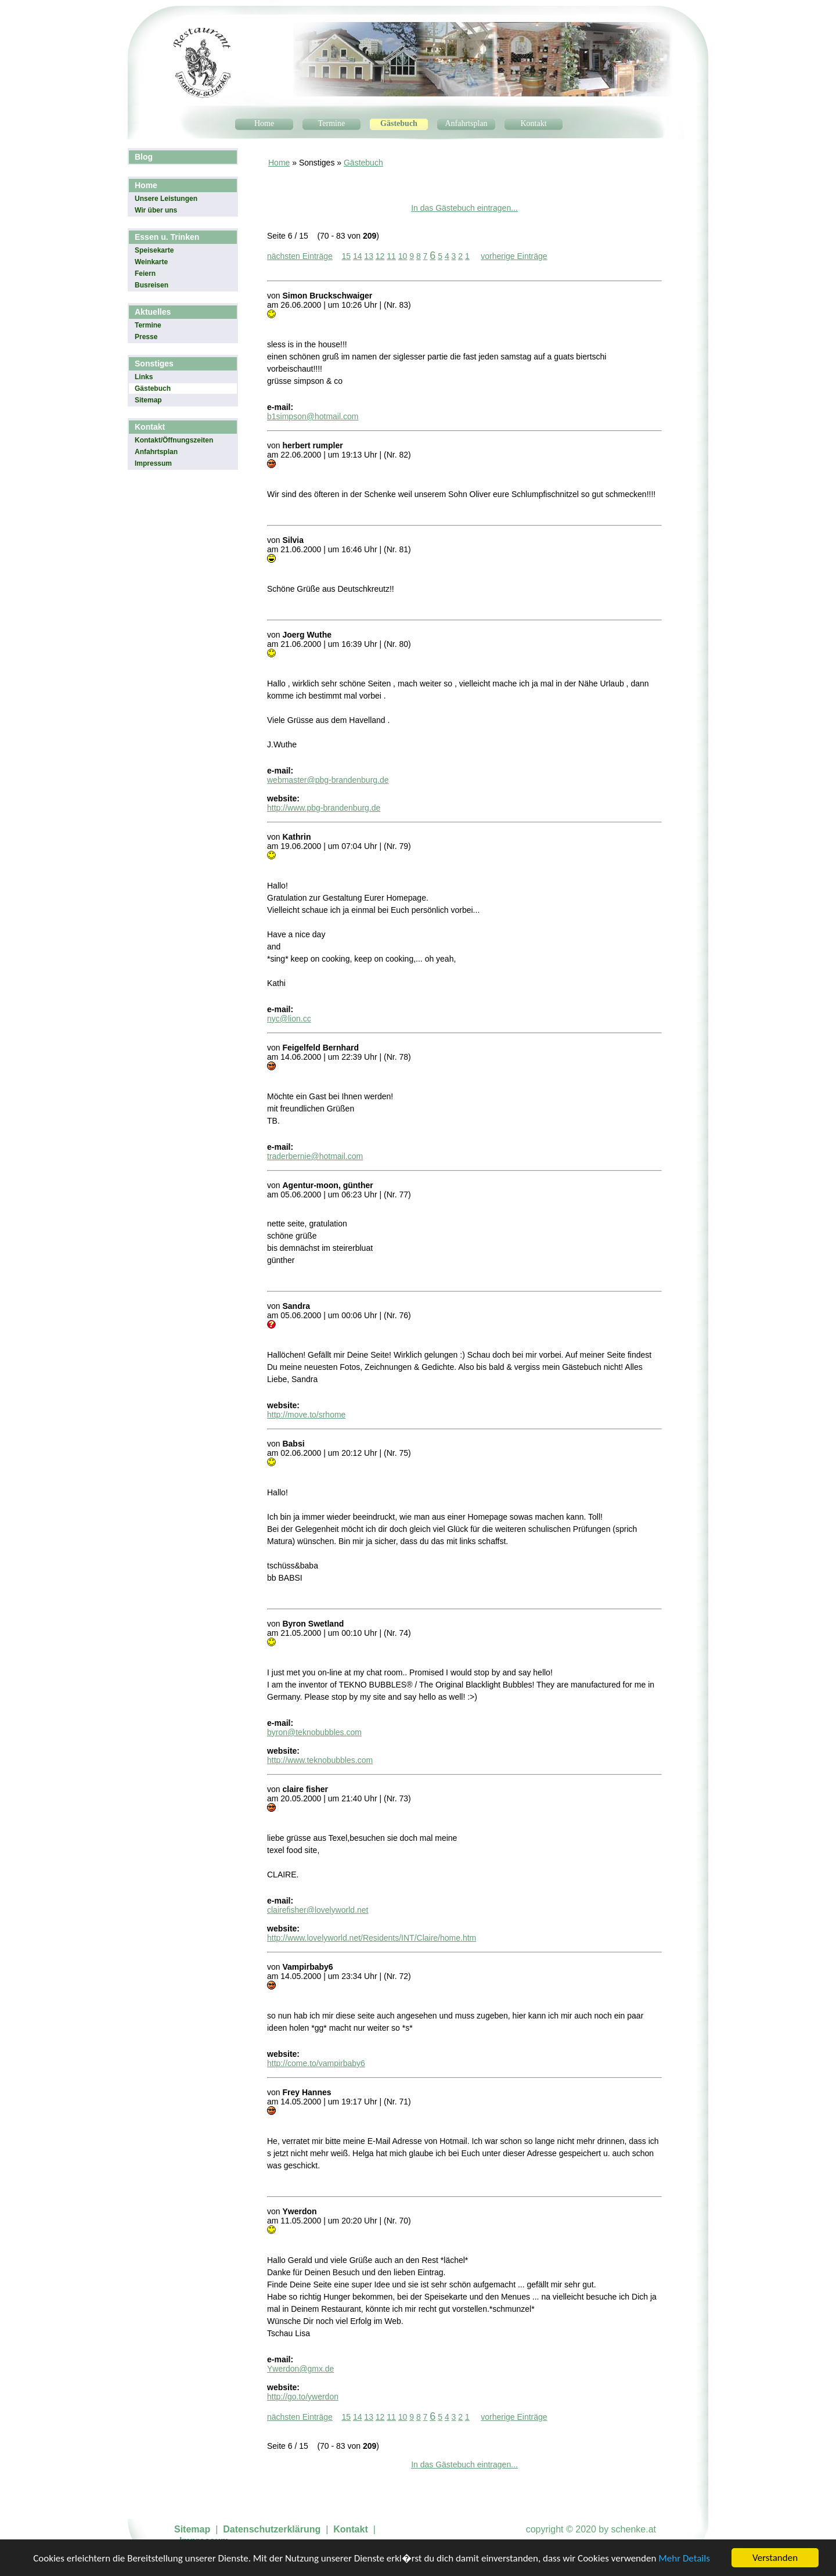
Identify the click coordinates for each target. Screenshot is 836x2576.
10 (403, 256)
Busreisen (151, 285)
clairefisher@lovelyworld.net (318, 1910)
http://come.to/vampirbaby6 (316, 2063)
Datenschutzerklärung (271, 2529)
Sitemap (148, 400)
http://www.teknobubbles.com (320, 1760)
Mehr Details (684, 2559)
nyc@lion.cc (289, 1018)
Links (144, 377)
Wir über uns (156, 210)
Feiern (145, 273)
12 (380, 256)
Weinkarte (151, 262)
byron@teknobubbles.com (314, 1732)
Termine (331, 123)
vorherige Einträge (514, 256)
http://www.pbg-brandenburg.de (323, 807)
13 (368, 256)
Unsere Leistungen (166, 199)
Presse (146, 337)
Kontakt (533, 123)
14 (357, 256)
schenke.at (633, 2529)
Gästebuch (398, 123)
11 (391, 256)
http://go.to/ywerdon (302, 2396)
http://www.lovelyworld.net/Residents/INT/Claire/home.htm (371, 1937)
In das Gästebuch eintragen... (464, 208)
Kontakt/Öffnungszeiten (174, 440)
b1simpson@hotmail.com (312, 416)
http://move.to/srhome (306, 1414)
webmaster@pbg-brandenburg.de (328, 780)
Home (264, 123)
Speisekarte (154, 250)
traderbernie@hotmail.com (315, 1156)
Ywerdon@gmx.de (300, 2368)
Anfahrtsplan (466, 123)
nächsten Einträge (300, 256)
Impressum (153, 463)
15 (346, 256)
